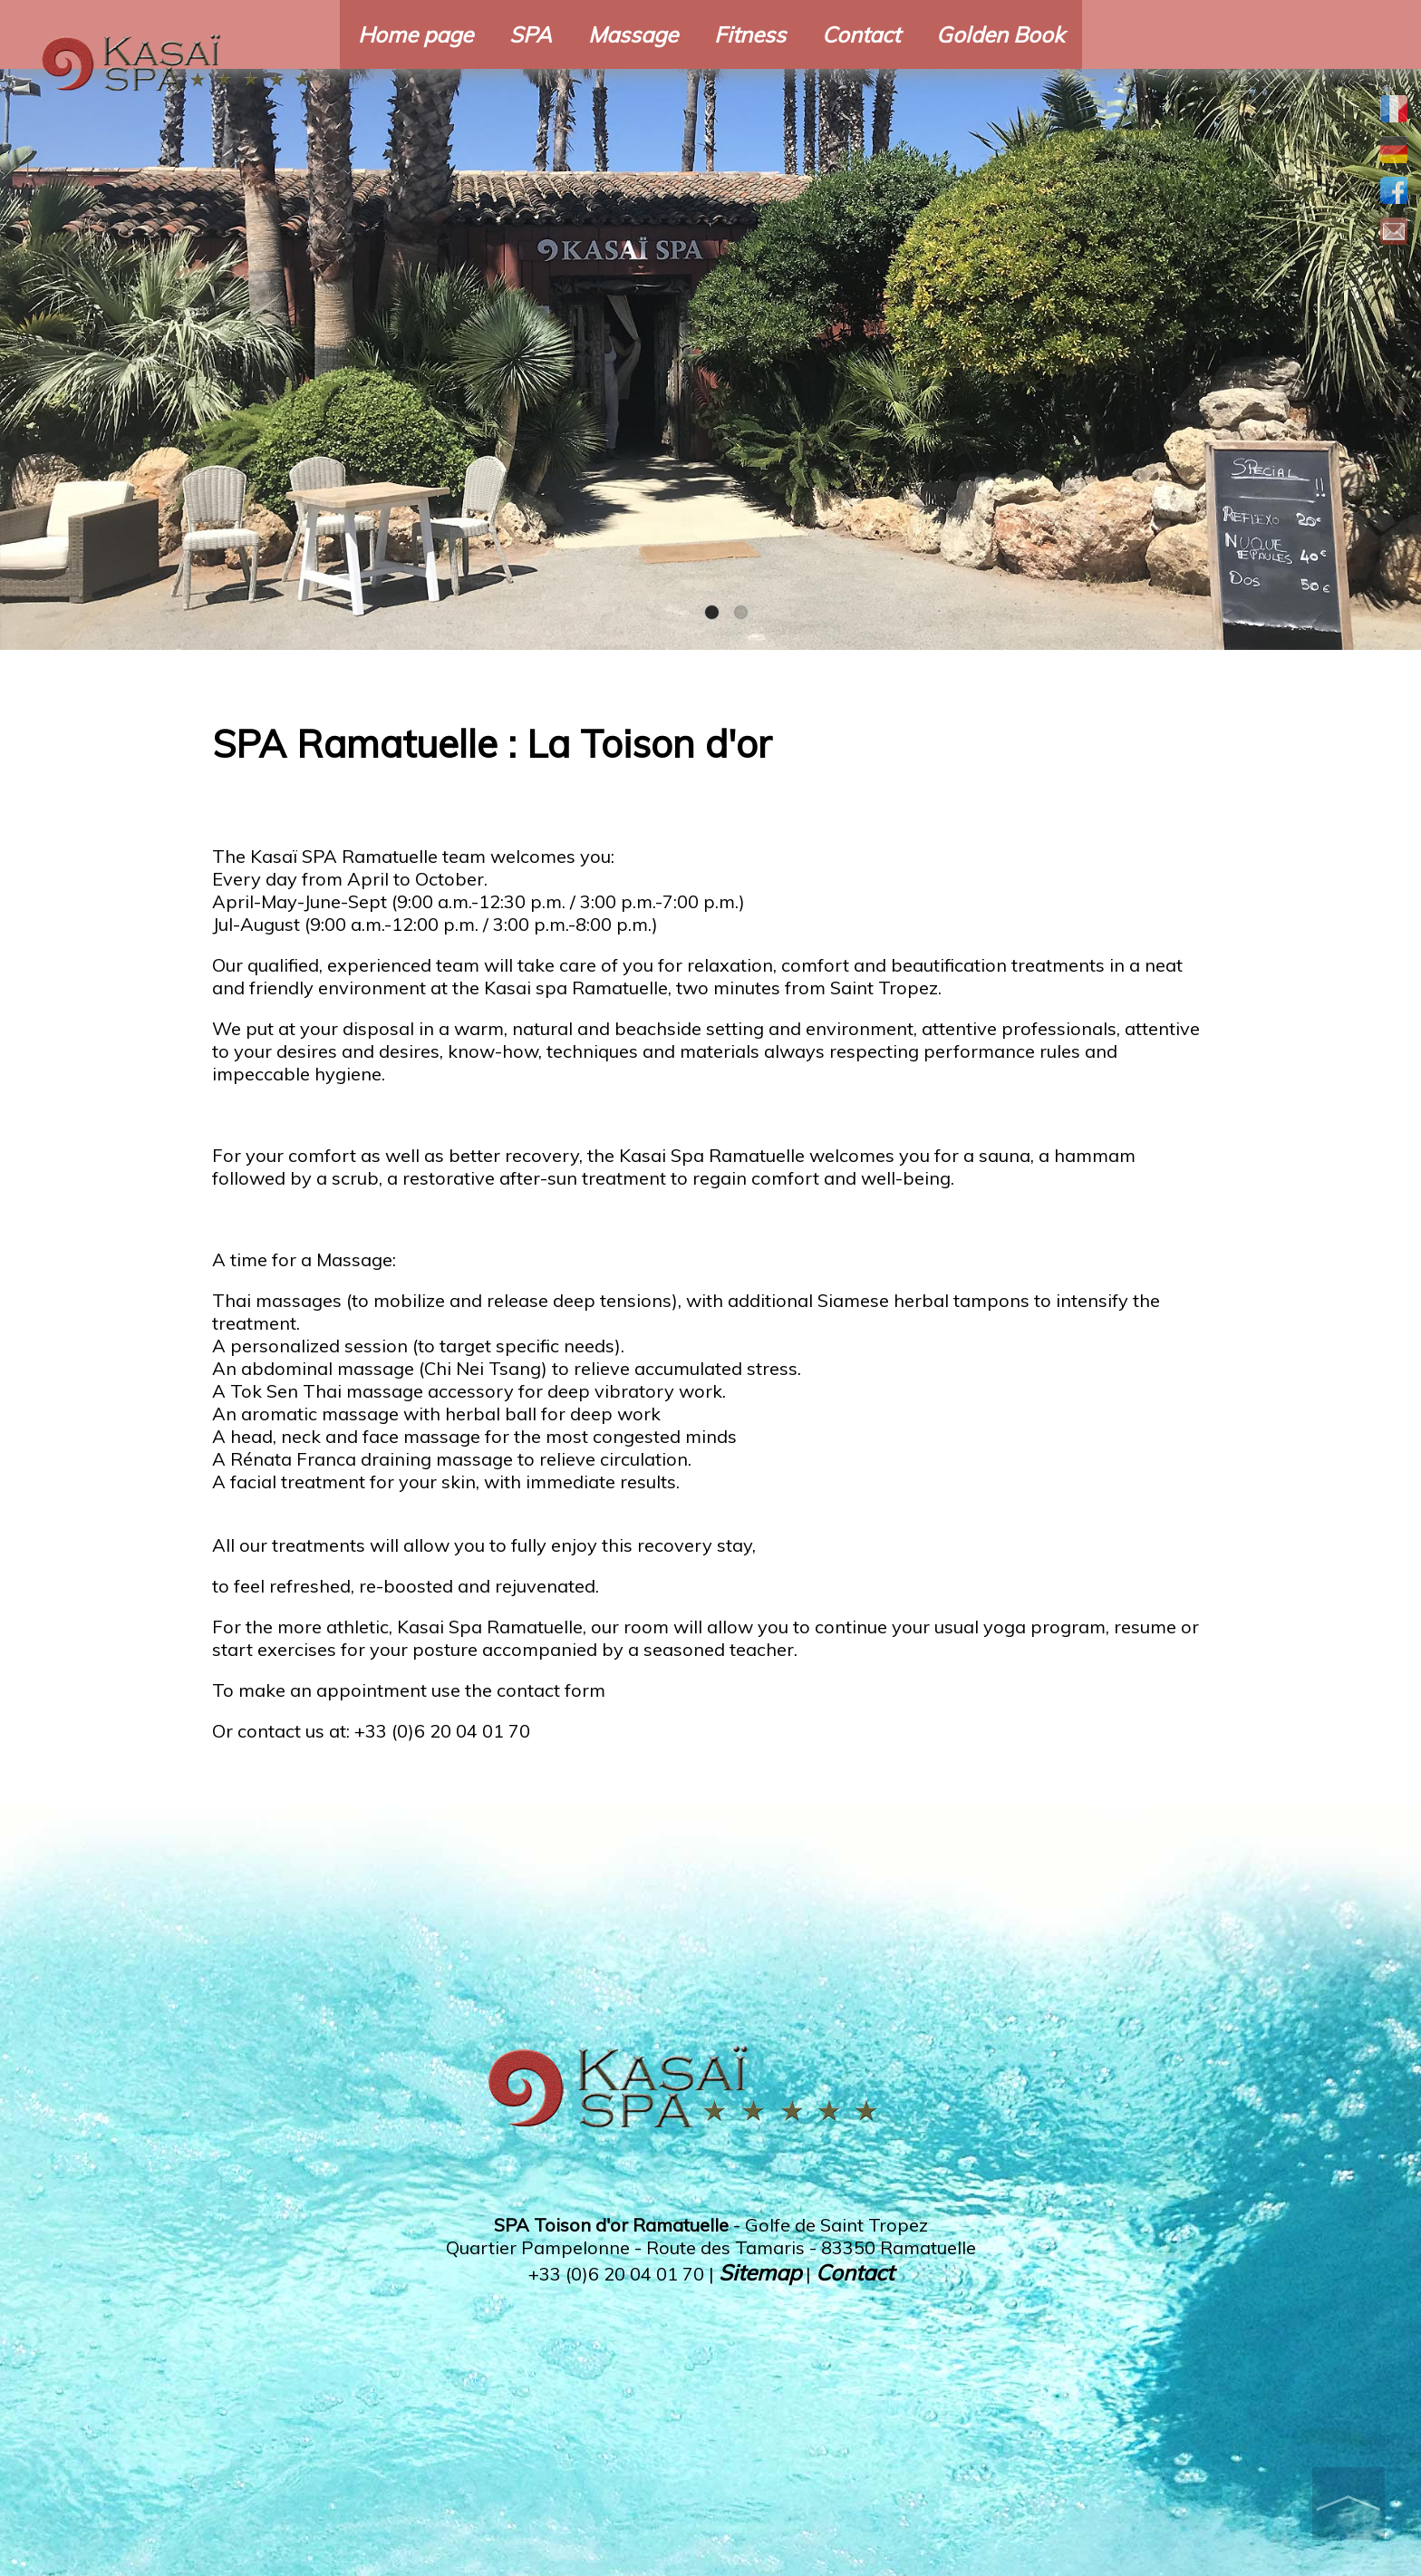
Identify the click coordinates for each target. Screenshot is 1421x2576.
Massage (633, 34)
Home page (415, 34)
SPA (530, 34)
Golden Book (1000, 34)
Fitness (750, 34)
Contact (861, 34)
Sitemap (760, 2272)
